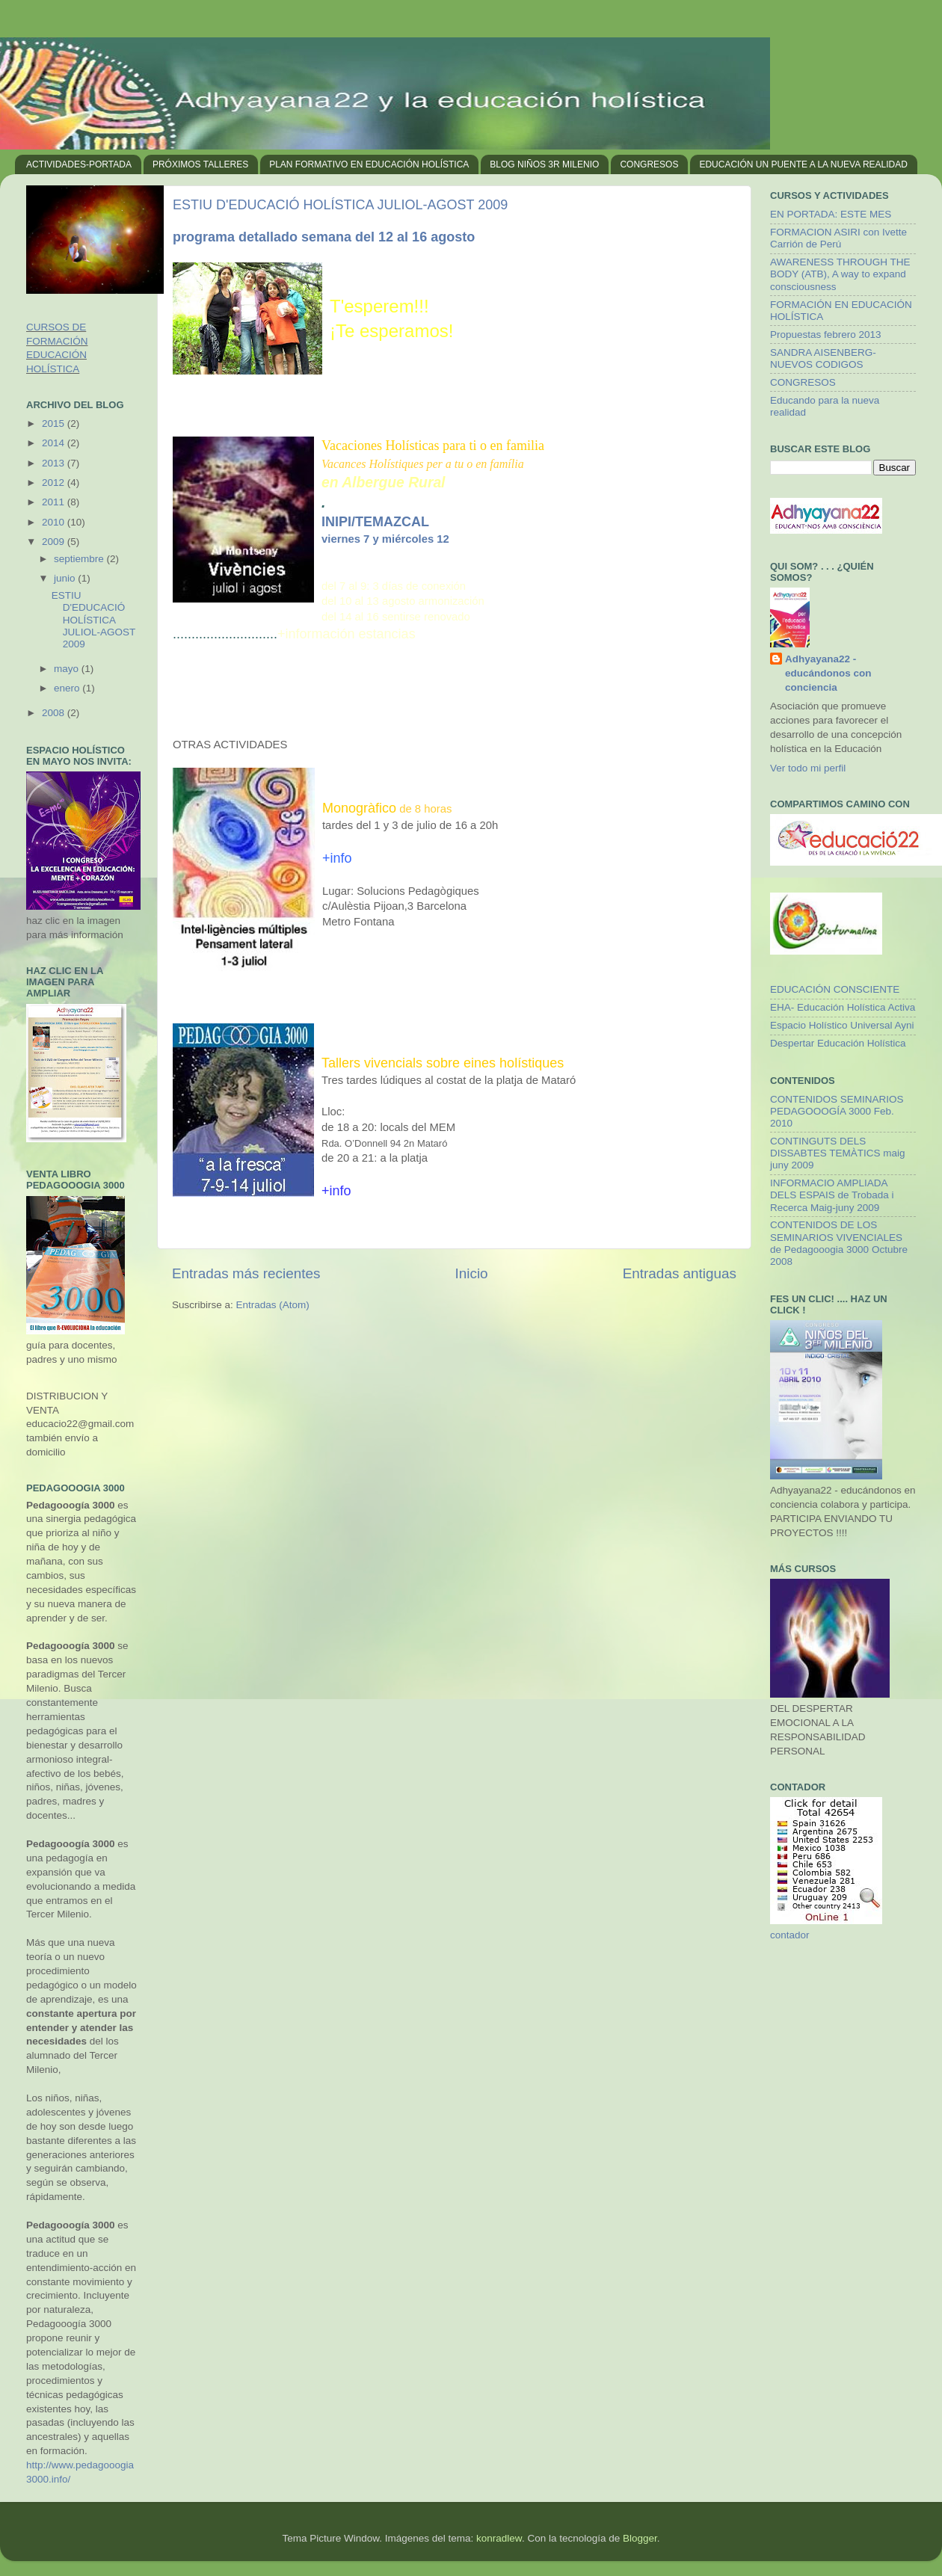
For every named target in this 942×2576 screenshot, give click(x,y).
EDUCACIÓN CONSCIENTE (834, 989)
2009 (54, 541)
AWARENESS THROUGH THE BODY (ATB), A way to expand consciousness (840, 274)
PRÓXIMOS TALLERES (200, 164)
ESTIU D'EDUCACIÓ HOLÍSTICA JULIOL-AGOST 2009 (340, 204)
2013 (54, 463)
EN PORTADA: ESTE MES (830, 214)
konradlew (499, 2538)
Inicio (471, 1273)
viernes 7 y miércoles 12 (385, 539)
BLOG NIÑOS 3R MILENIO (544, 164)
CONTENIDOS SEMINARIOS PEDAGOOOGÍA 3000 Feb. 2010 (837, 1111)
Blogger (640, 2538)
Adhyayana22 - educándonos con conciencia (828, 673)
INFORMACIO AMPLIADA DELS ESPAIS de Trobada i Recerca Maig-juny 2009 (832, 1194)
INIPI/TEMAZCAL (375, 521)
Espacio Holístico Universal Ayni (842, 1025)
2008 (54, 712)
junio (66, 578)
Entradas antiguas (679, 1273)
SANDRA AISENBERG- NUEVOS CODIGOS (823, 358)
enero (68, 688)
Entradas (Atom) (273, 1304)
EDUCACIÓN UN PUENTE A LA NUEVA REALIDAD (803, 164)
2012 (54, 482)
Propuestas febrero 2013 (825, 334)
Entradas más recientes (246, 1273)
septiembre (80, 558)
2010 (54, 522)
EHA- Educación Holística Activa (842, 1007)
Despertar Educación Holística (838, 1043)
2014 (54, 443)
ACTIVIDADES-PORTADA (79, 164)
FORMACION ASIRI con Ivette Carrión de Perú (838, 238)
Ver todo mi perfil (808, 768)
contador (790, 1935)
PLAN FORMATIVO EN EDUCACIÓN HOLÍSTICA (369, 164)
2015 (54, 423)
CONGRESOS (649, 164)
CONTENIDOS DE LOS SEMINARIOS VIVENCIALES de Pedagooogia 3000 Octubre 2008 (839, 1243)
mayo (67, 668)
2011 (54, 502)
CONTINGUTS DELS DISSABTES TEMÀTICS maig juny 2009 (837, 1153)
